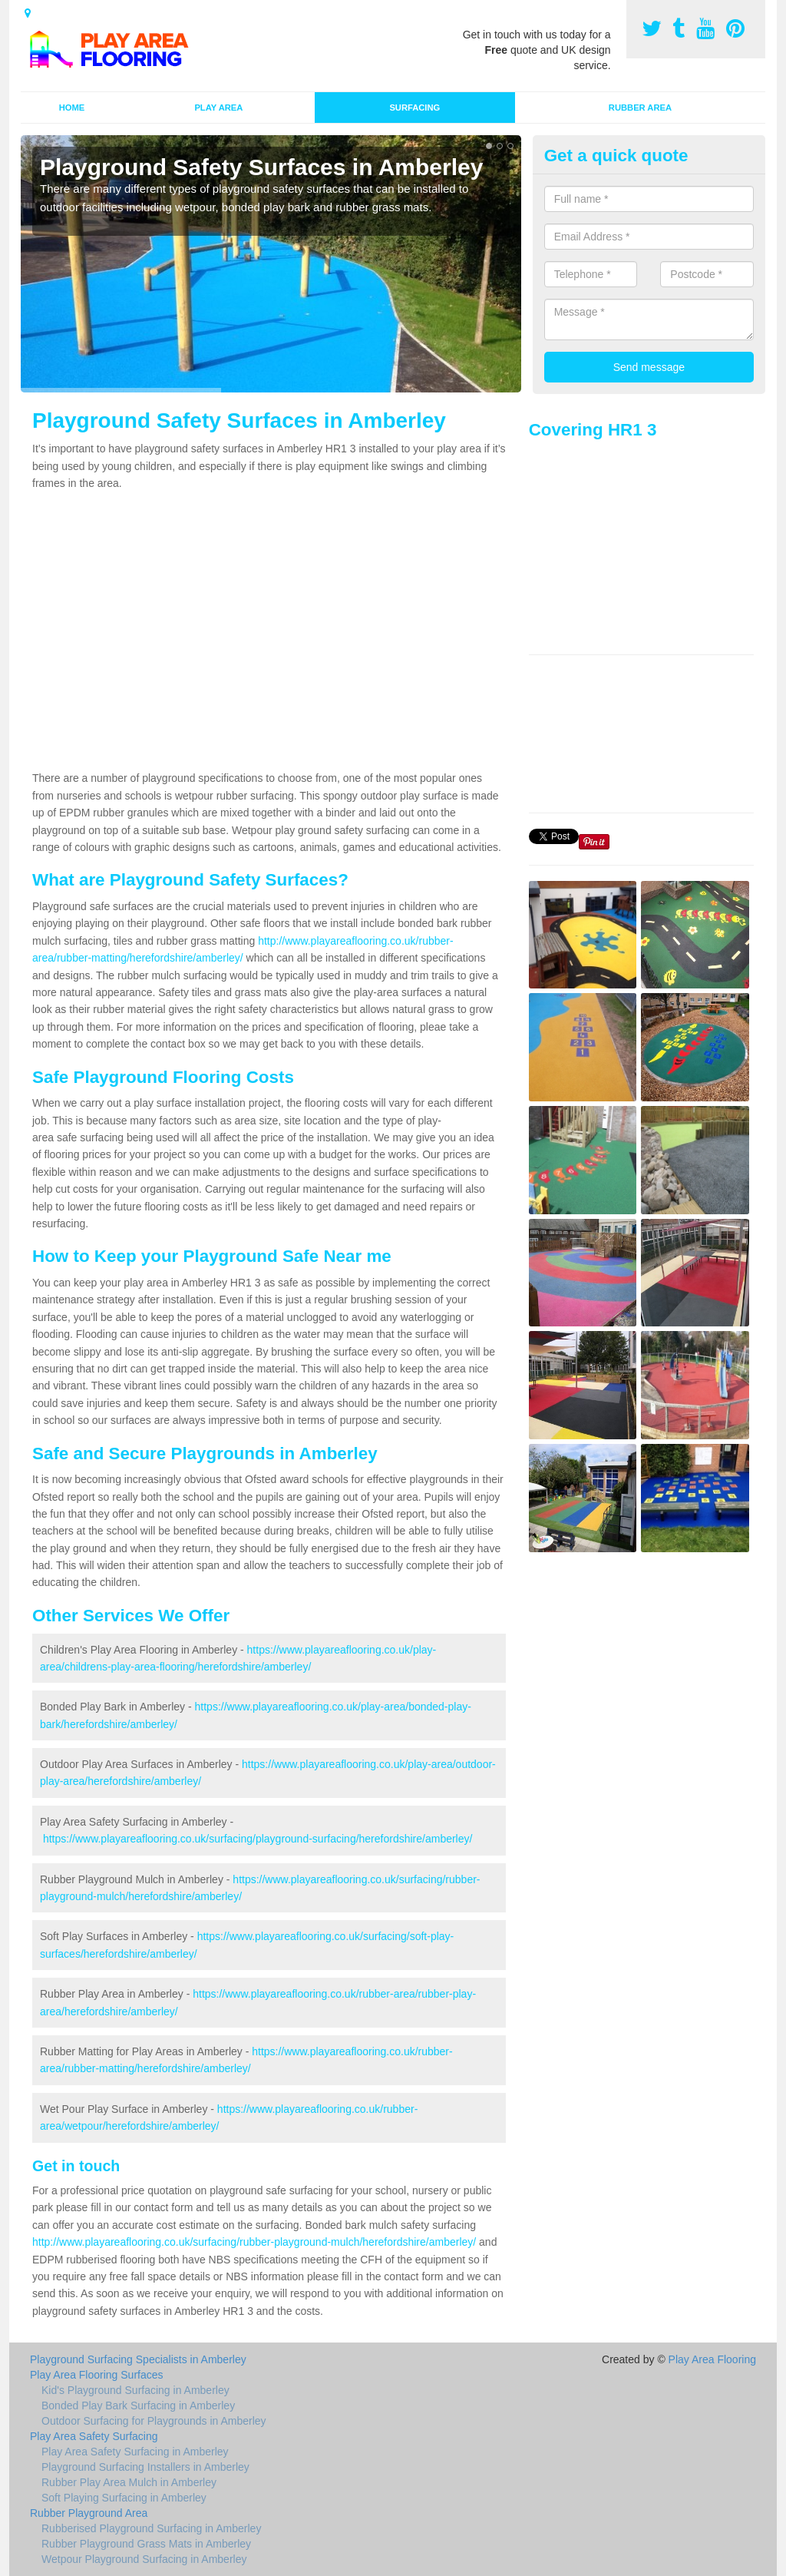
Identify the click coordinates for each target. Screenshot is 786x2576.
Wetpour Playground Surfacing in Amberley (143, 2559)
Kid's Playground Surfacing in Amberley (135, 2390)
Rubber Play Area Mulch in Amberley (128, 2482)
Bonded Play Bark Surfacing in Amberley (138, 2405)
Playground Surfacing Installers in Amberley (145, 2467)
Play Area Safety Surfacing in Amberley (135, 2451)
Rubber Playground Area (88, 2513)
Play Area (218, 107)
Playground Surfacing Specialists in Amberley (138, 2359)
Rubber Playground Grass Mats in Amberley (146, 2544)
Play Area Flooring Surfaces (96, 2375)
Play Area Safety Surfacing (94, 2436)
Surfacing (414, 107)
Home (72, 107)
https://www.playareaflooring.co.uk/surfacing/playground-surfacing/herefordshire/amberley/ (258, 1839)
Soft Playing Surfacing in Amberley (123, 2498)
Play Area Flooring (712, 2359)
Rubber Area (640, 107)
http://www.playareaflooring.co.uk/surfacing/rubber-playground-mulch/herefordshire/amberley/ (254, 2242)
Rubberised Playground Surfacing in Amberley (151, 2528)
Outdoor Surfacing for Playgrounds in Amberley (153, 2421)
